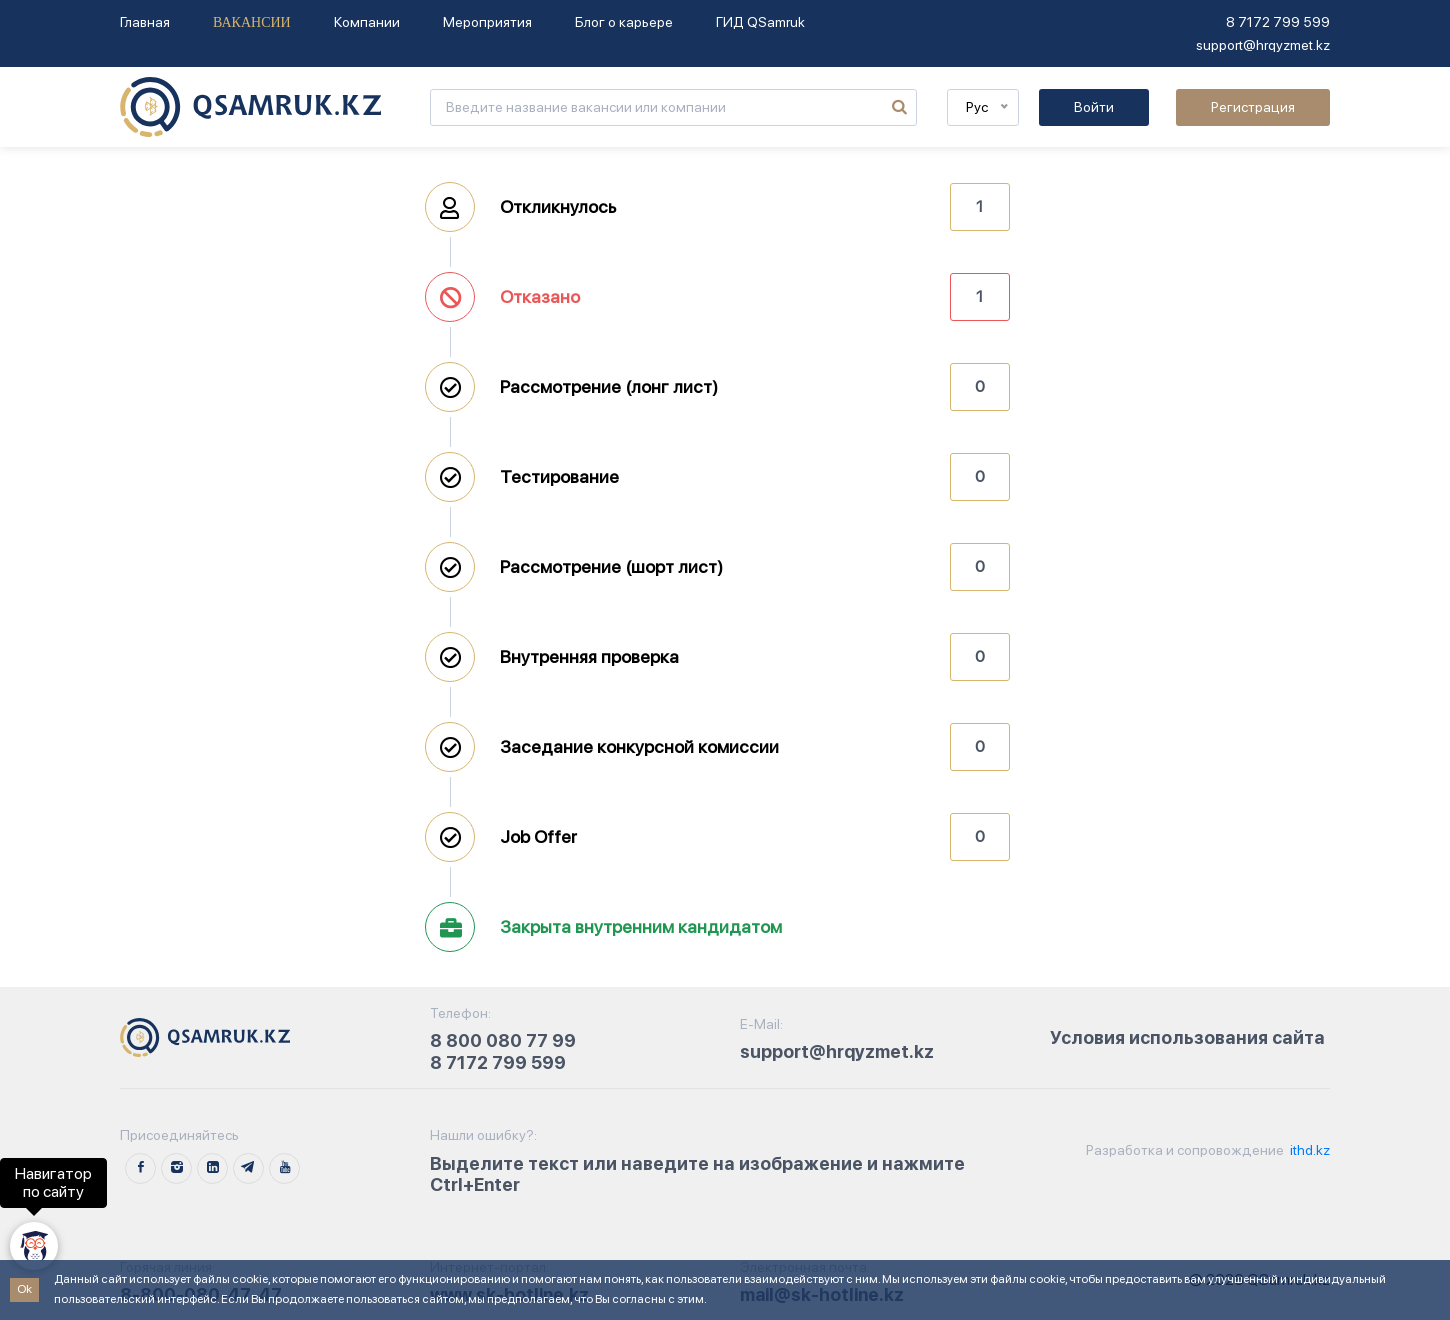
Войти (1094, 107)
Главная (145, 22)
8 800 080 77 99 (503, 1040)
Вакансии (252, 22)
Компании (367, 22)
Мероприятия (487, 22)
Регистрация (1253, 107)
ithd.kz (1308, 1150)
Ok (24, 1289)
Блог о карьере (624, 22)
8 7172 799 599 (1278, 22)
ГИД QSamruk (760, 22)
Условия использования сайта (1187, 1037)
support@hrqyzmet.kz (1263, 45)
